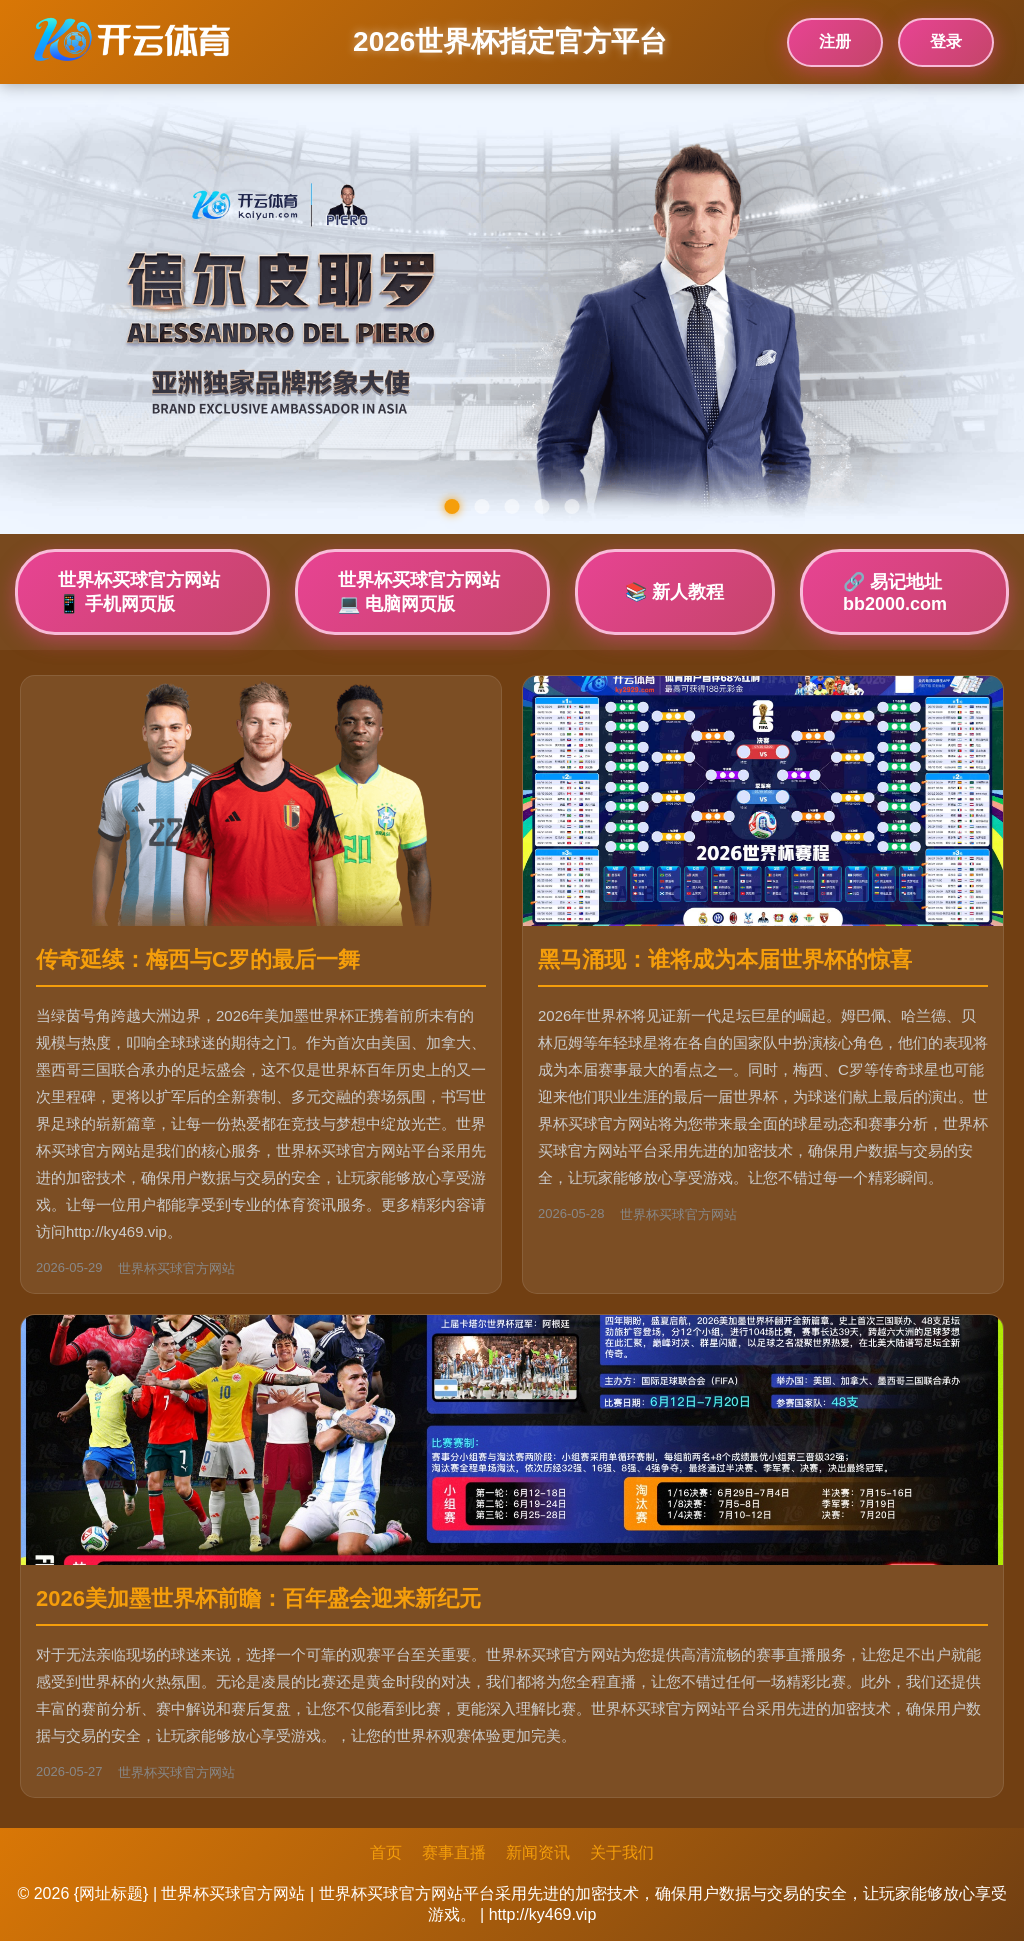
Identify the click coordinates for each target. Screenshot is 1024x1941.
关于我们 (622, 1852)
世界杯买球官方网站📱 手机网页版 (139, 592)
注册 (835, 41)
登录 (946, 41)
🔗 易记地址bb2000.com (895, 593)
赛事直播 (454, 1852)
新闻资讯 (538, 1852)
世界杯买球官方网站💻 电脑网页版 (419, 592)
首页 (386, 1852)
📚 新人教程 (674, 592)
